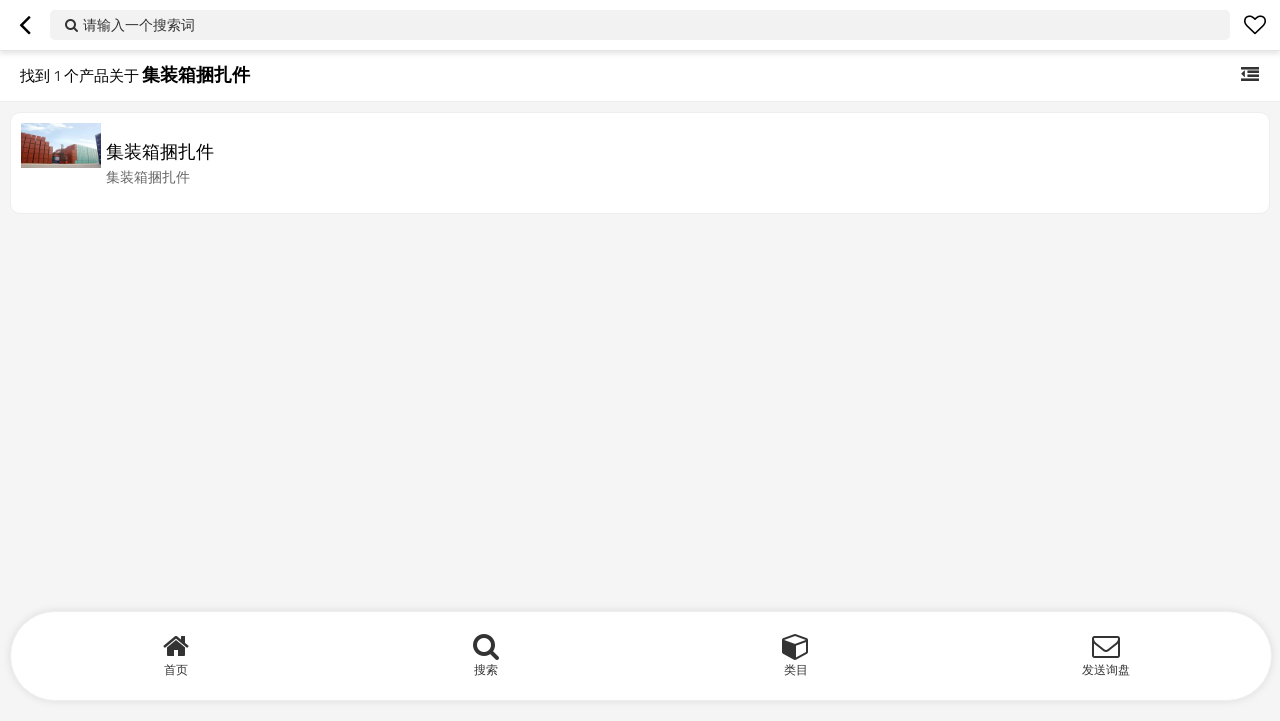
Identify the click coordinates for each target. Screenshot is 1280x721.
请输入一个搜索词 (139, 24)
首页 (176, 669)
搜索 (486, 669)
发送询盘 (1106, 669)
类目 (796, 669)
